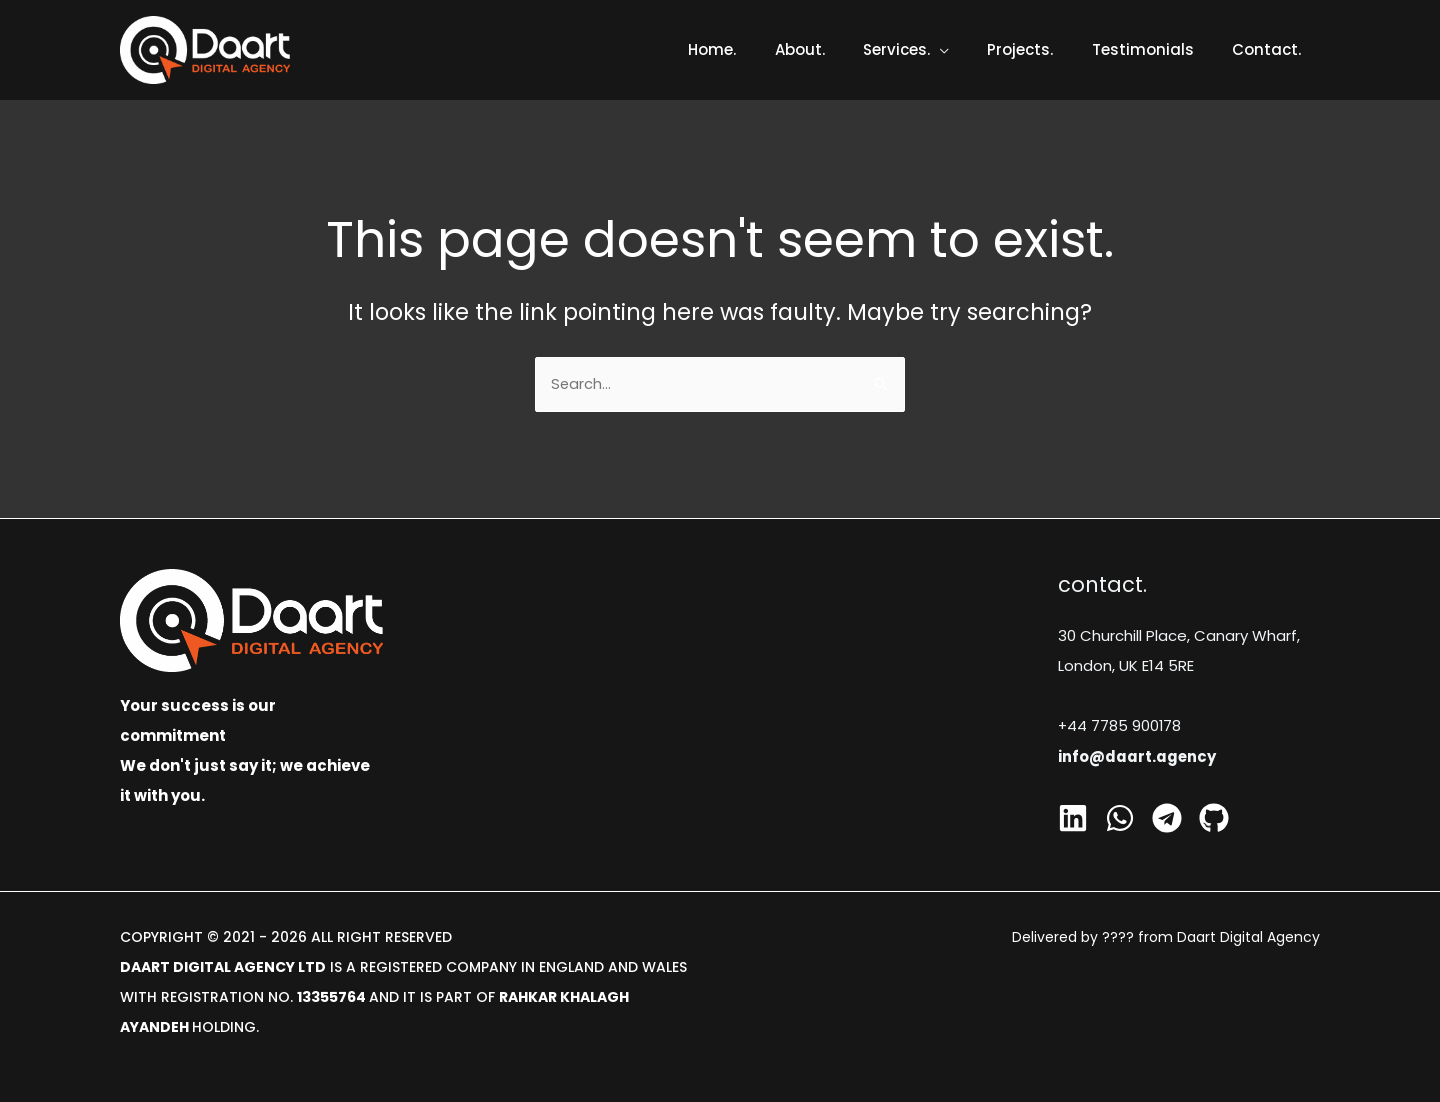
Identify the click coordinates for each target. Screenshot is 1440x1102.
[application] (968, 49)
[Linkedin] (1073, 817)
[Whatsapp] (1120, 817)
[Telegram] (1167, 817)
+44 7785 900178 (1120, 725)
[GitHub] (1214, 817)
